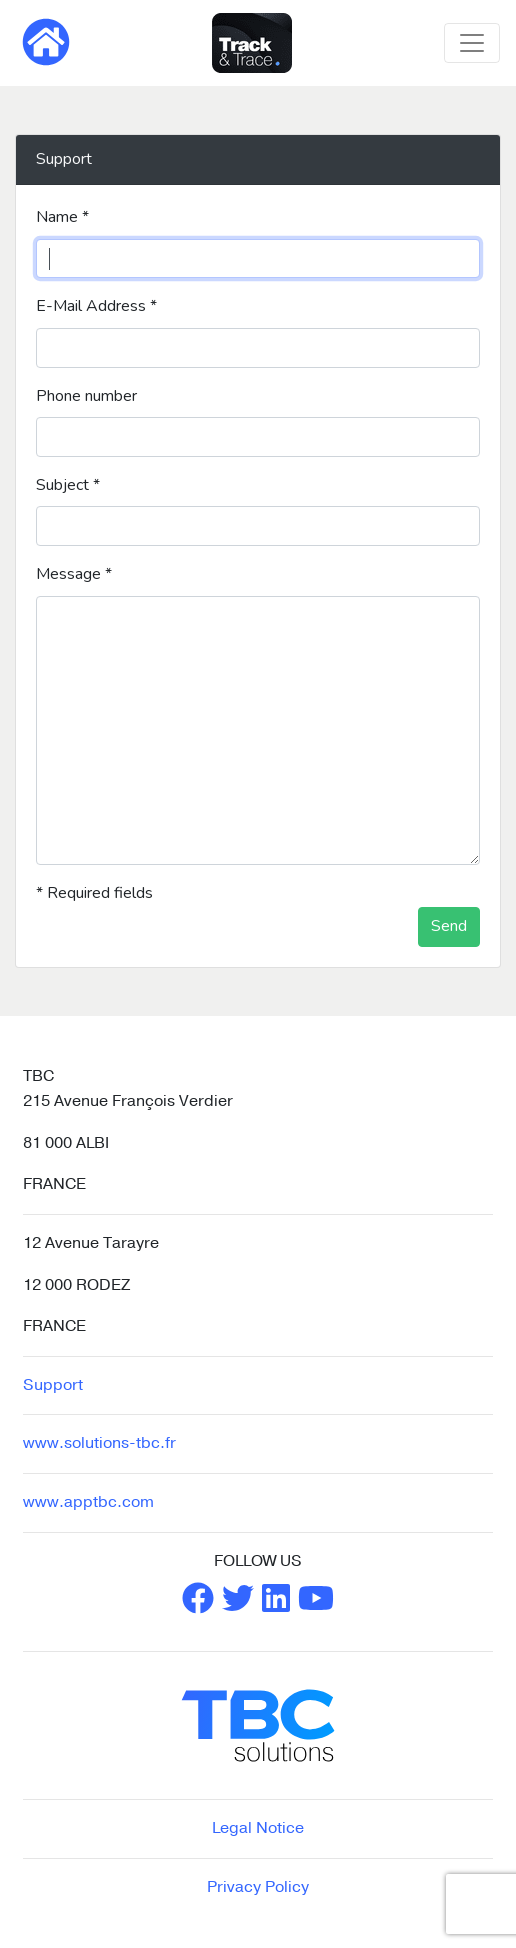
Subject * (68, 485)
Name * (62, 217)
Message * (74, 574)
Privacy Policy (258, 1887)
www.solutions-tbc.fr (99, 1443)
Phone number (86, 396)
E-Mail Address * (96, 306)
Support (53, 1385)
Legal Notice (258, 1828)
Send (449, 926)
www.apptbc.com (88, 1502)
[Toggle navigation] (472, 43)
